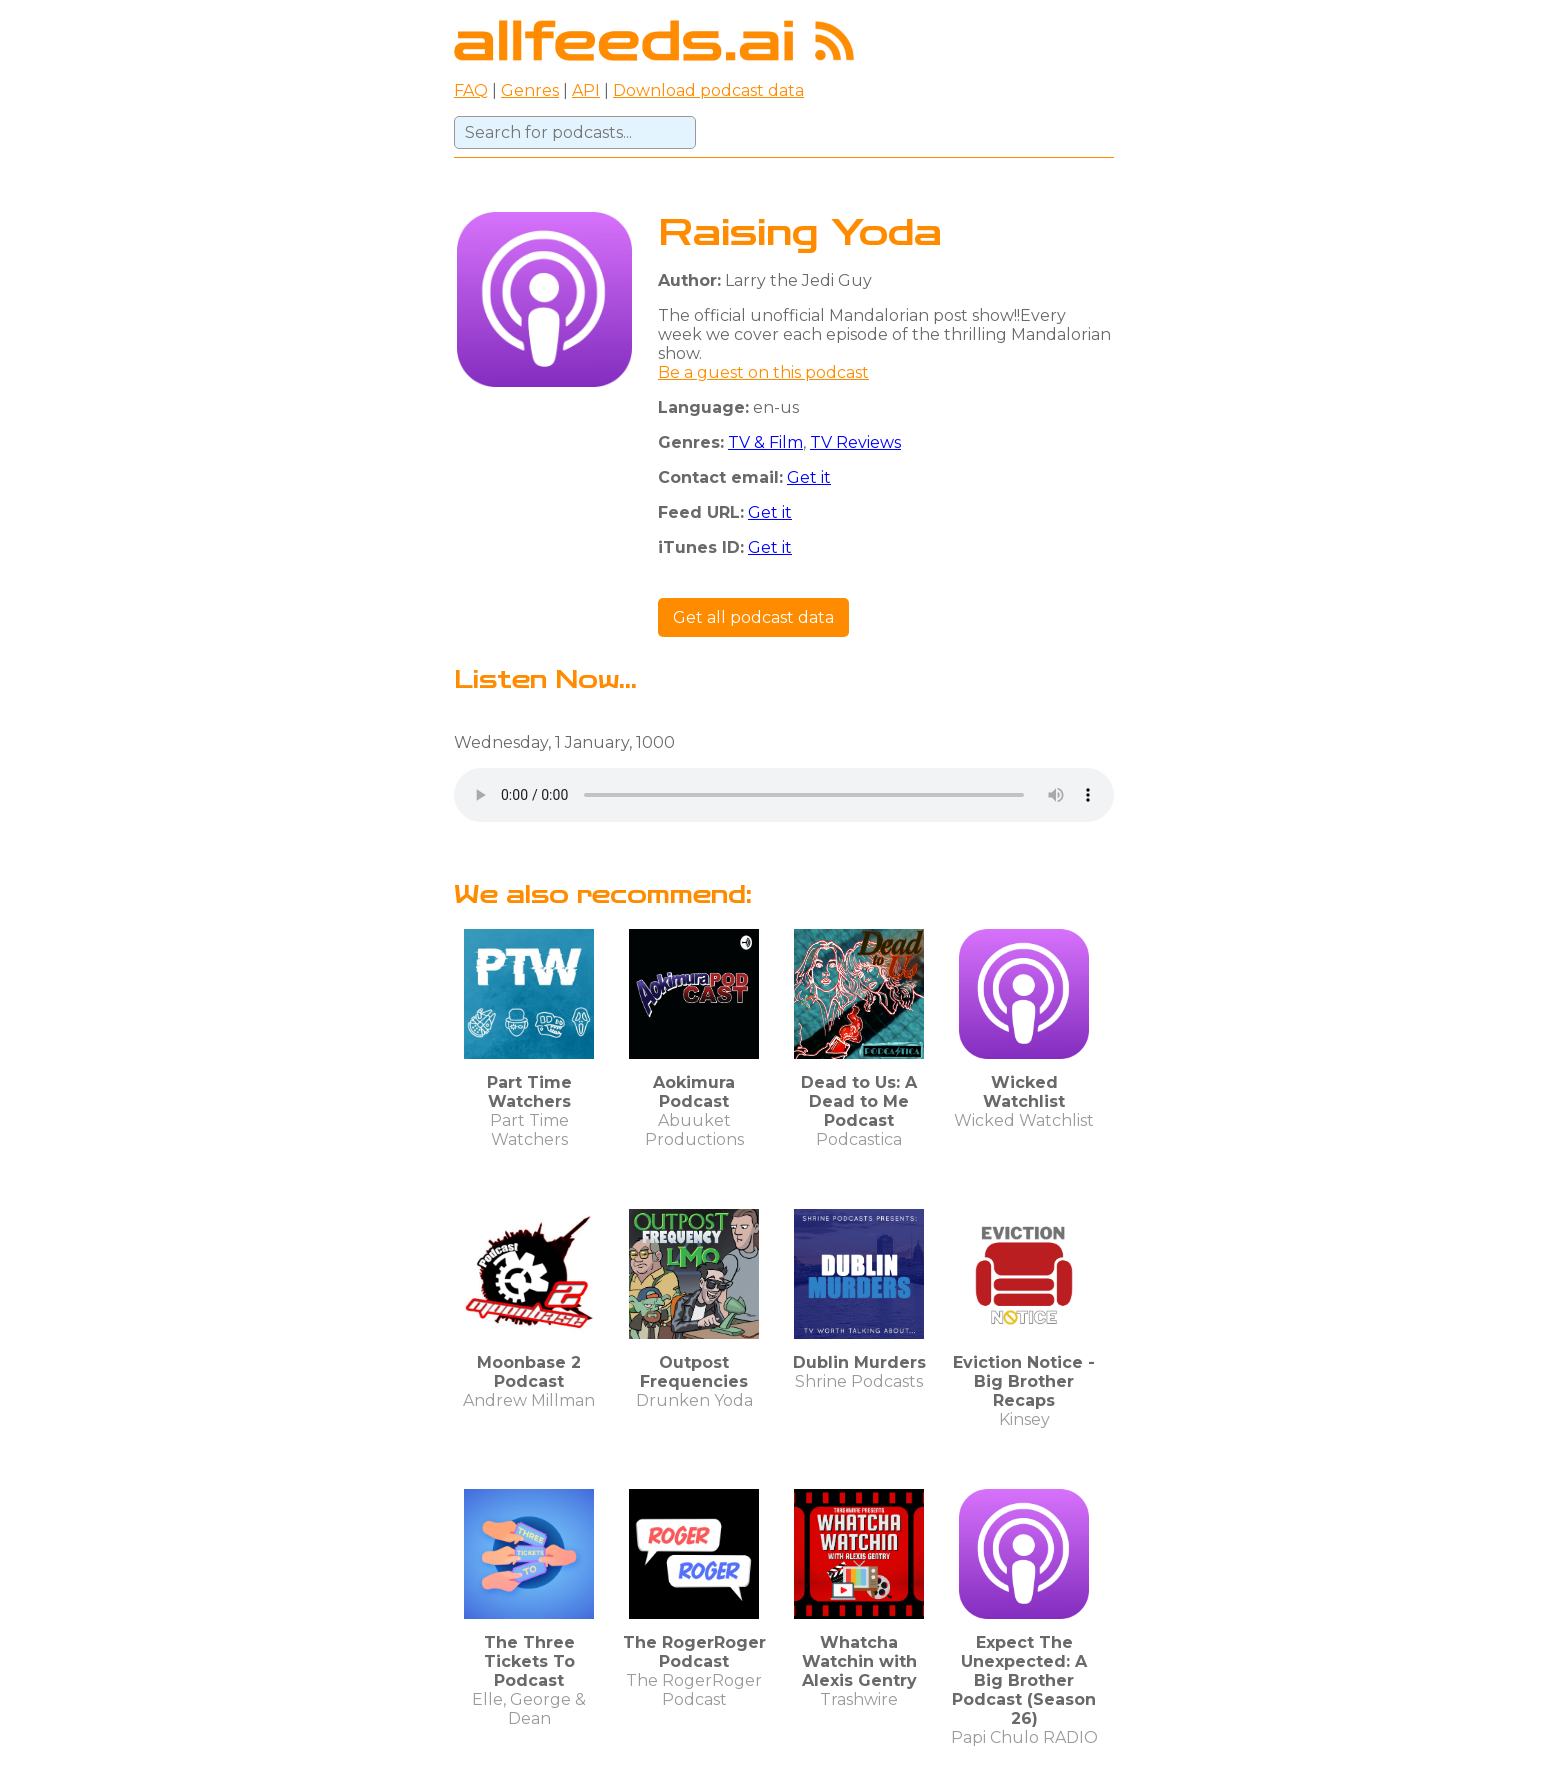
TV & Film (765, 442)
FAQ (471, 90)
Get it (809, 477)
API (586, 90)
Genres (530, 90)
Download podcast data (708, 90)
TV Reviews (855, 442)
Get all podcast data (753, 617)
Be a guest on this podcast (763, 372)
